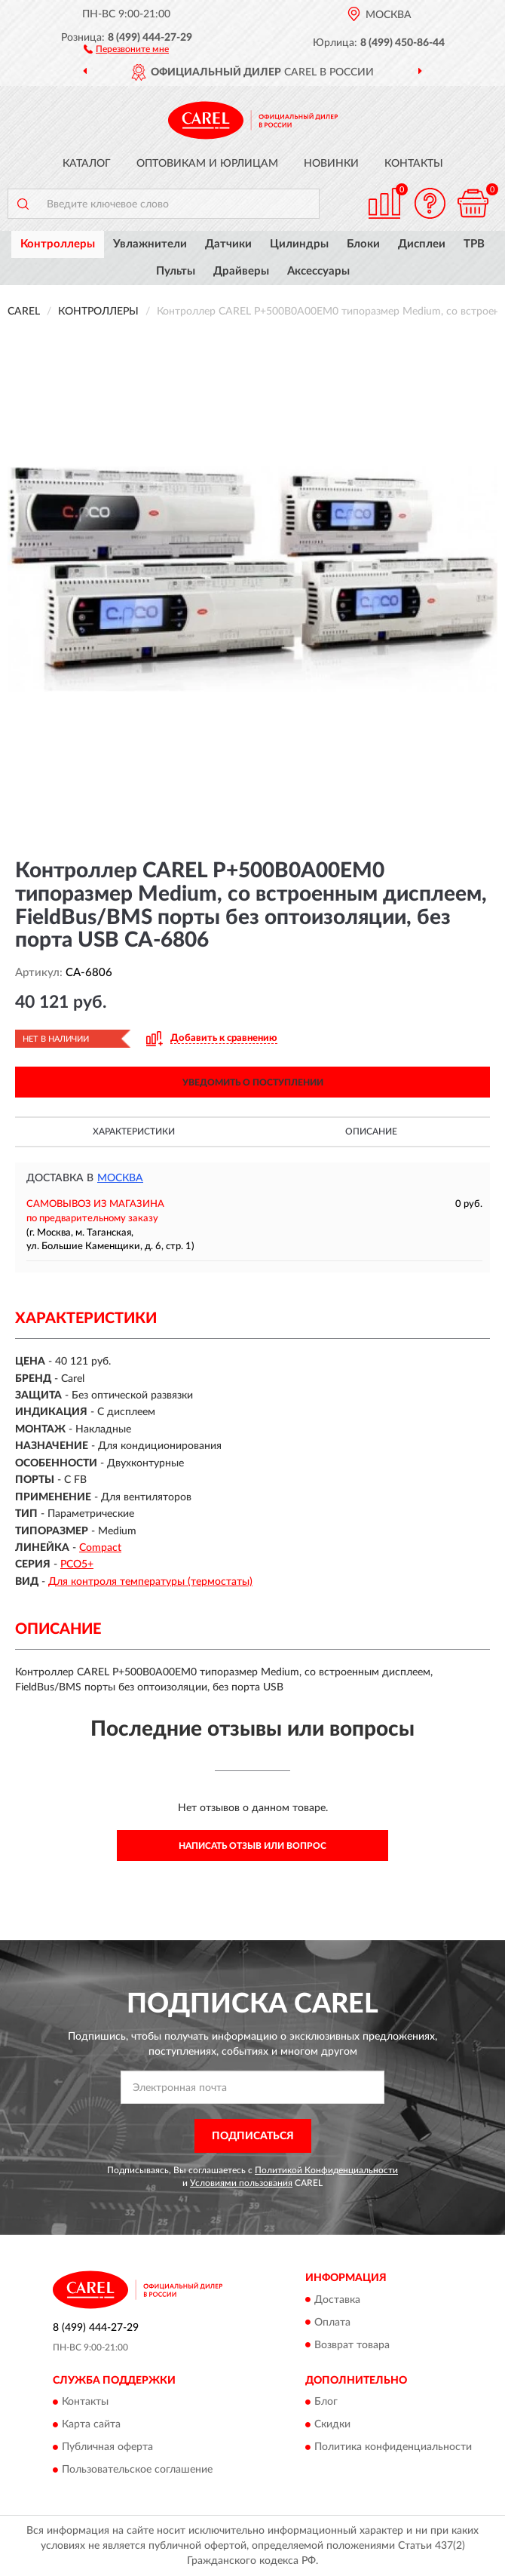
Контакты (413, 163)
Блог (326, 2401)
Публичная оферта (107, 2447)
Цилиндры (299, 244)
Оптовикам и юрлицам (207, 163)
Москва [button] (120, 1178)
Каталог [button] (87, 163)
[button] (126, 48)
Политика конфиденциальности (393, 2447)
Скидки (332, 2424)
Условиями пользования (241, 2183)
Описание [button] (371, 1131)
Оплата (332, 2322)
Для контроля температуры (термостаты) (150, 1582)
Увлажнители (150, 244)
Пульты (175, 271)
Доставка (337, 2300)
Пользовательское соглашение (137, 2469)
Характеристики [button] (134, 1131)
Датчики (228, 244)
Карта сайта (91, 2424)
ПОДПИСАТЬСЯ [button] (253, 2136)
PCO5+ (76, 1564)
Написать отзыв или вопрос (252, 1845)
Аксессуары (318, 271)
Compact (100, 1548)
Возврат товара (352, 2345)
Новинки (331, 163)
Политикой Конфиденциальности (326, 2170)
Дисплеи (421, 244)
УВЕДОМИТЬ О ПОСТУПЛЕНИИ (252, 1082)
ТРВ (474, 244)
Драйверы (241, 271)
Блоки (363, 244)
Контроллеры (57, 244)
